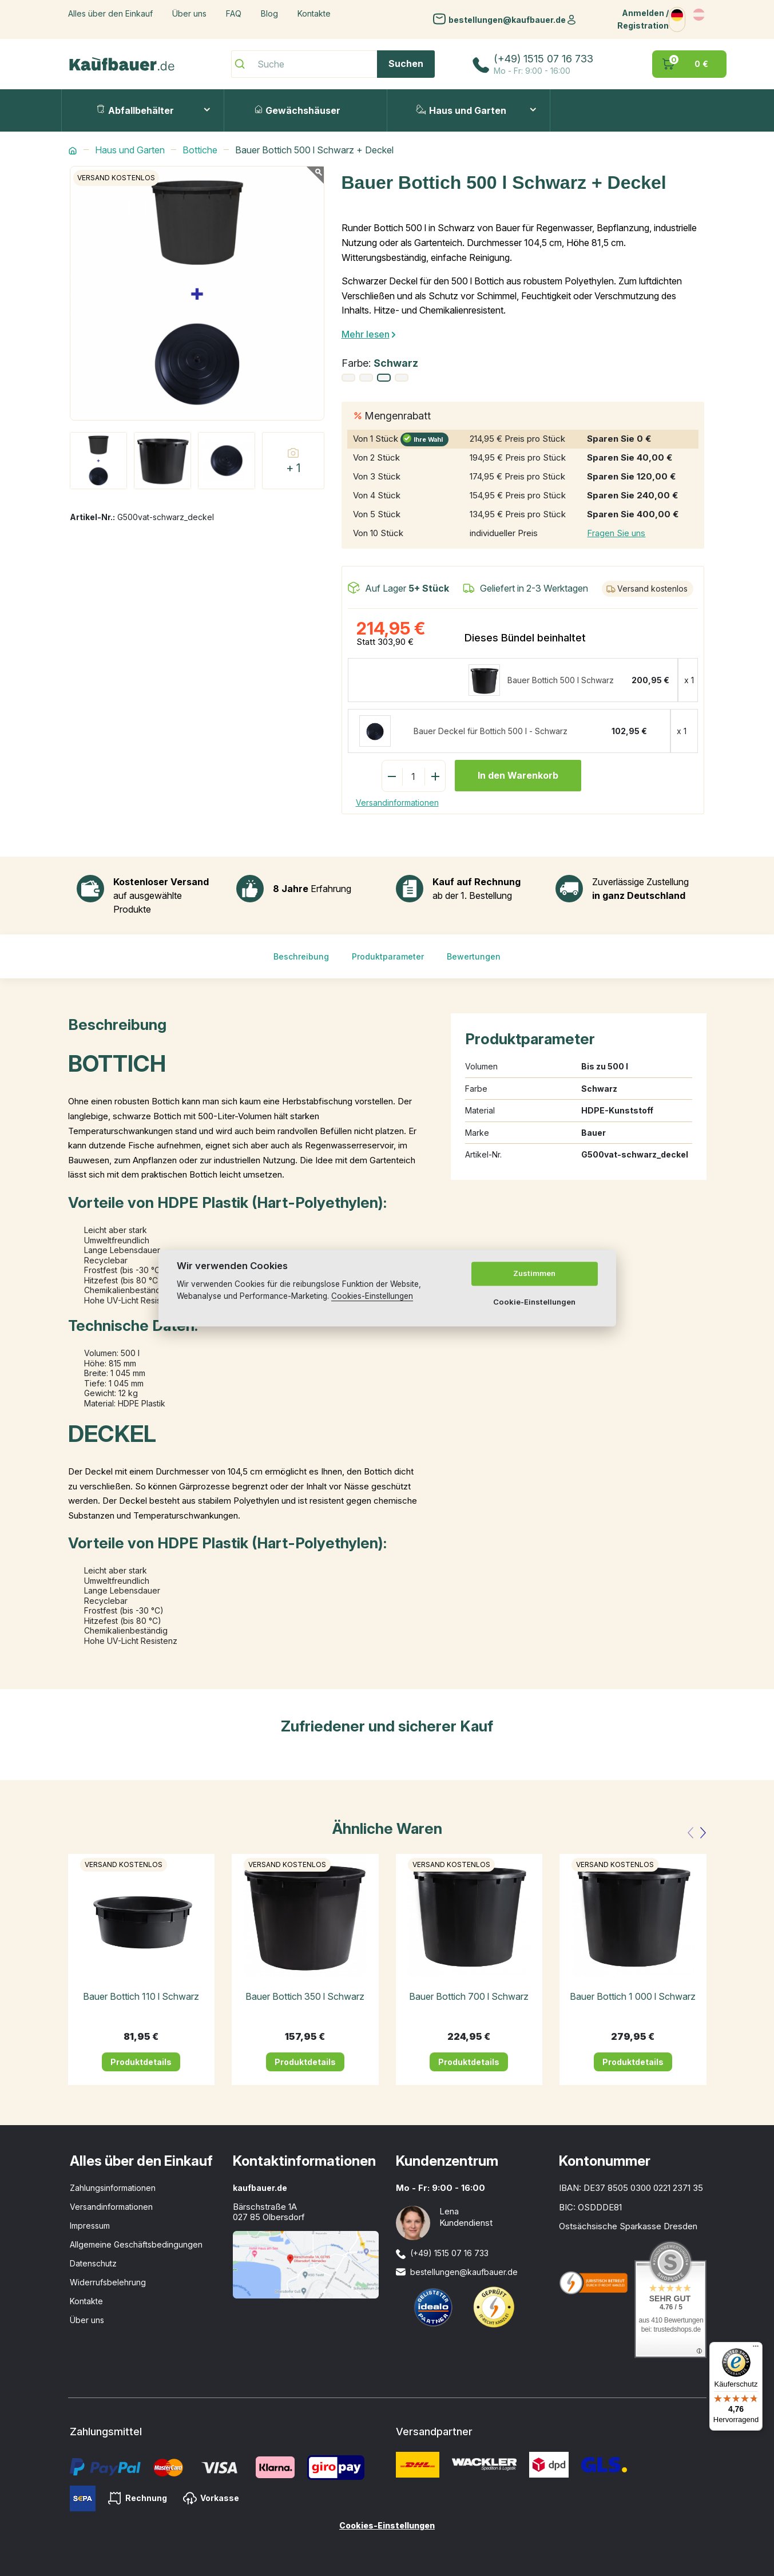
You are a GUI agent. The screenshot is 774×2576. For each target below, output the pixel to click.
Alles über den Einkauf (110, 13)
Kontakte (314, 13)
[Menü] (756, 2349)
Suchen (405, 63)
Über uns (189, 13)
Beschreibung (301, 956)
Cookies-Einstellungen (387, 2525)
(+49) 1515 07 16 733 (543, 59)
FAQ (233, 13)
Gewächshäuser (297, 110)
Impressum (90, 2225)
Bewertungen (474, 956)
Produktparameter (388, 956)
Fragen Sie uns (616, 533)
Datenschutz (93, 2263)
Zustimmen (534, 1273)
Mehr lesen (366, 334)
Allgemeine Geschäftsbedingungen (136, 2244)
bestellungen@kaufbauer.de (507, 19)
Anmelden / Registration (643, 19)
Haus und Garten (461, 110)
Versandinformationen (397, 802)
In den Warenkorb (518, 775)
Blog (269, 13)
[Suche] (333, 64)
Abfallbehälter (135, 110)
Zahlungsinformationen (113, 2188)
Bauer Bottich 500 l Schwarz (560, 680)
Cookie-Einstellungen (534, 1301)
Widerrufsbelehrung (108, 2282)
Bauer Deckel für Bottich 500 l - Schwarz (490, 731)
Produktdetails (141, 2062)
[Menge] (413, 776)
